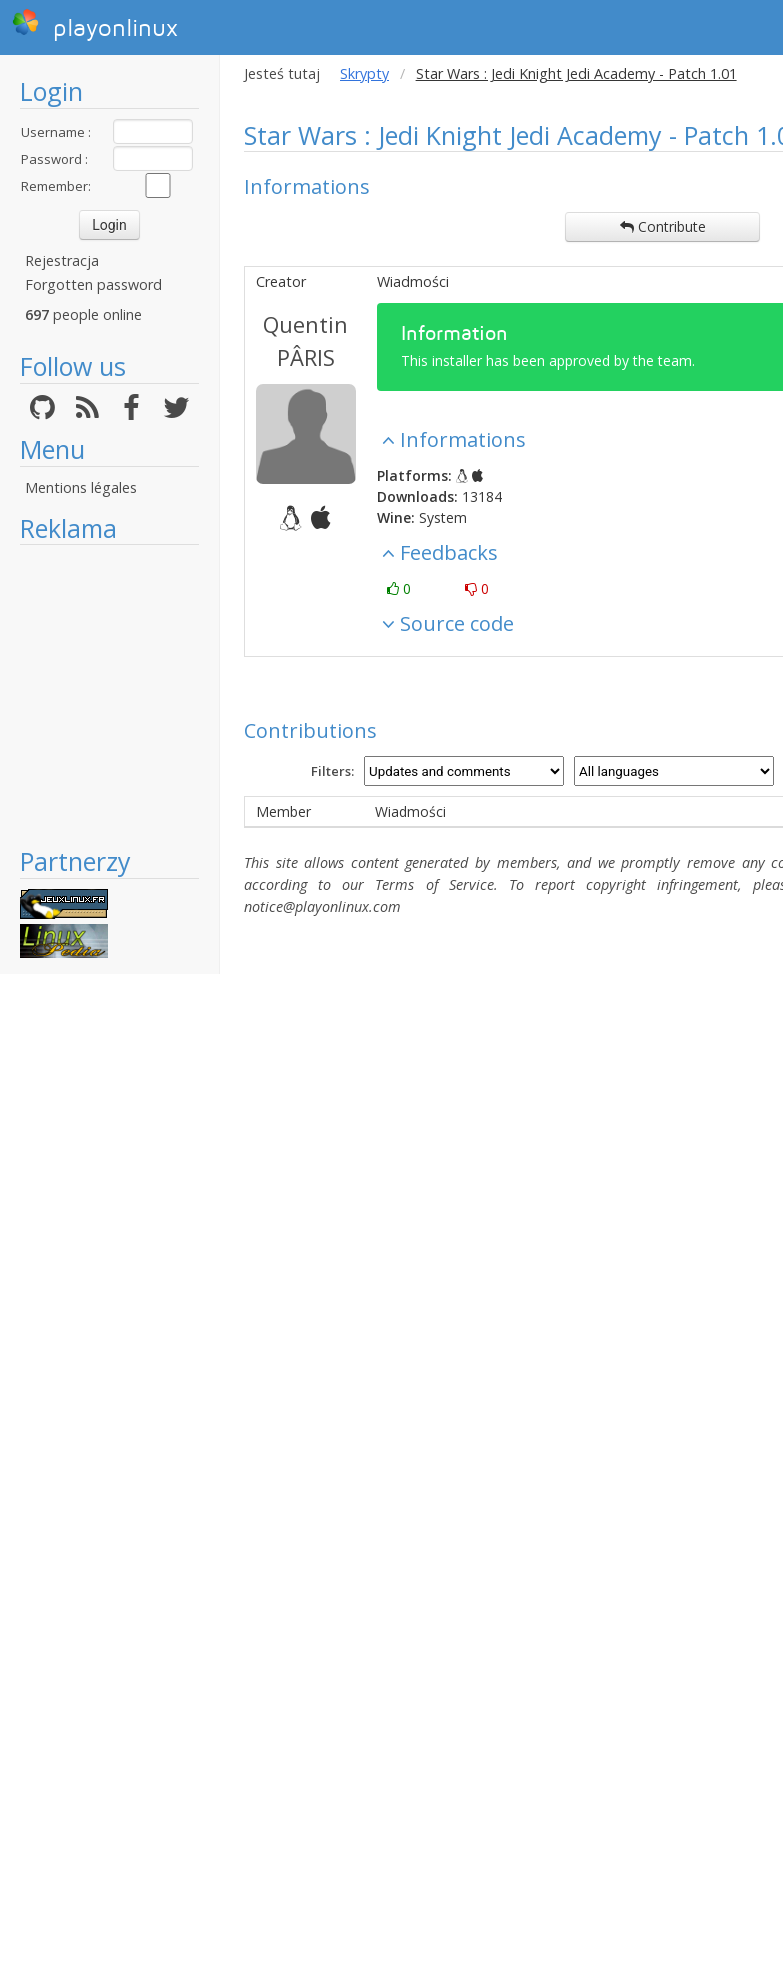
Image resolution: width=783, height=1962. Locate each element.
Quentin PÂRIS (305, 340)
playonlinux (95, 25)
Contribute (663, 226)
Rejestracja (62, 260)
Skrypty (364, 73)
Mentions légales (81, 487)
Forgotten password (93, 284)
